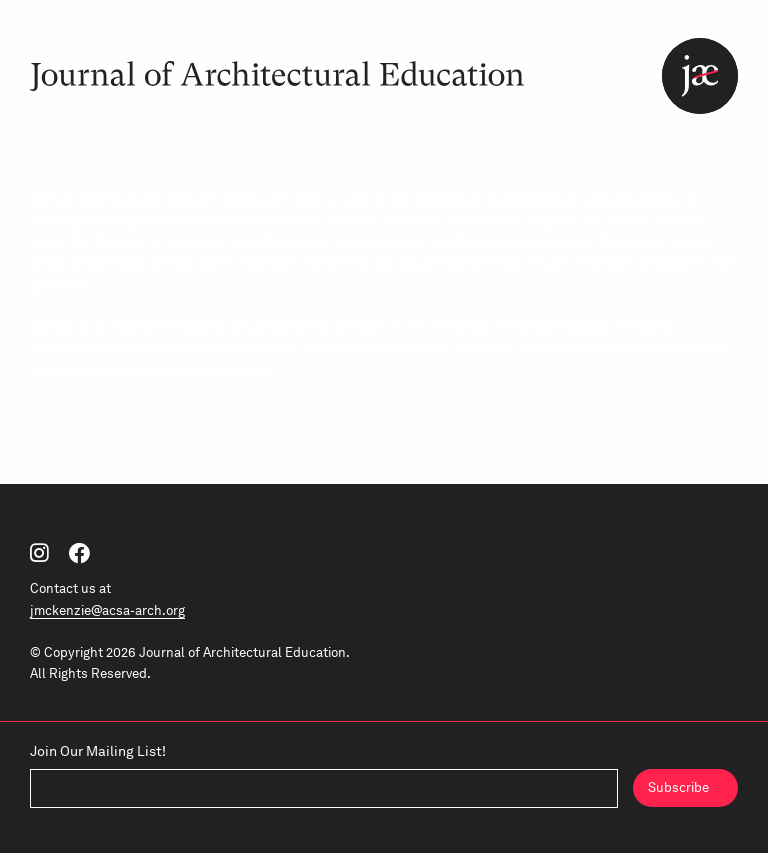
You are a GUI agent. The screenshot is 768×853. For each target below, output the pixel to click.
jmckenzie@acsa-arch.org (107, 610)
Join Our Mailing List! (98, 751)
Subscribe (678, 787)
